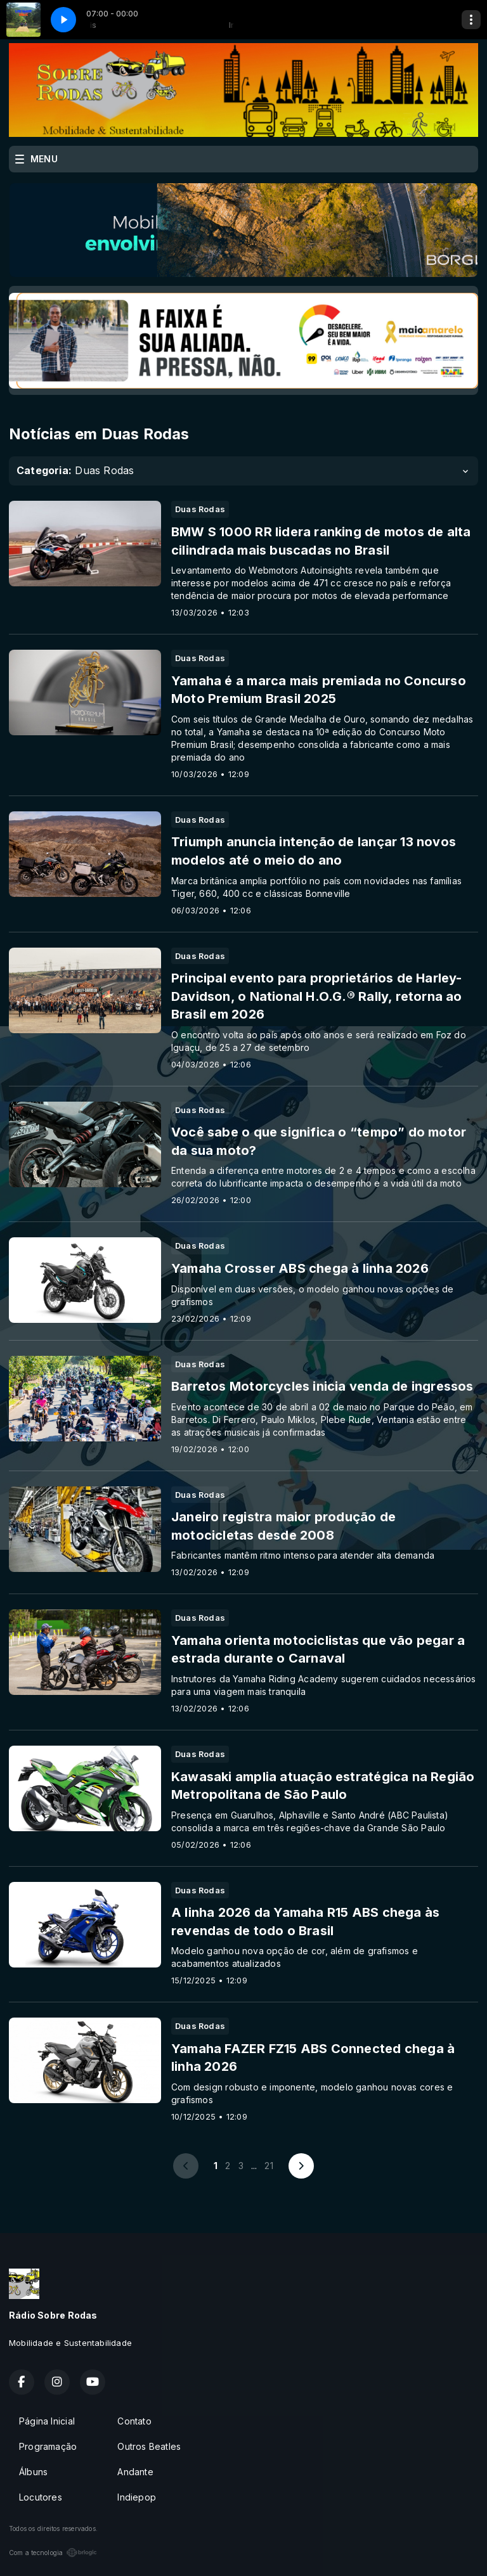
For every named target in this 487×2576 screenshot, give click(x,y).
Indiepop (136, 2497)
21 (268, 2165)
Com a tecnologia (53, 2552)
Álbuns (33, 2471)
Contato (134, 2421)
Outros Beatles (149, 2446)
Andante (135, 2471)
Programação (48, 2446)
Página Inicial (47, 2421)
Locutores (40, 2497)
